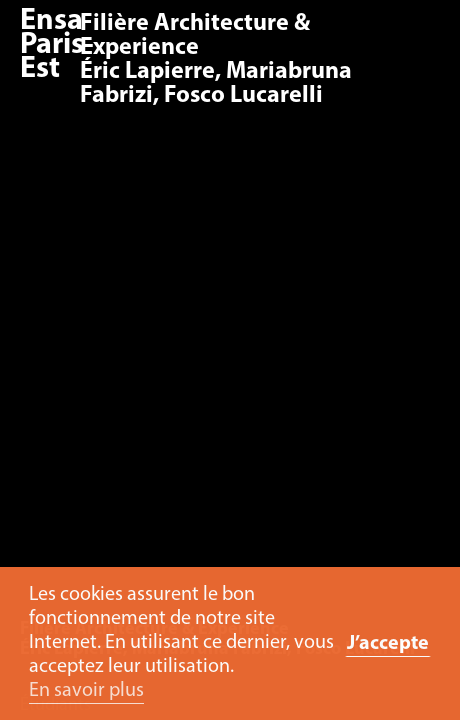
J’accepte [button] (388, 644)
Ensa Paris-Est (57, 45)
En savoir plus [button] (86, 691)
